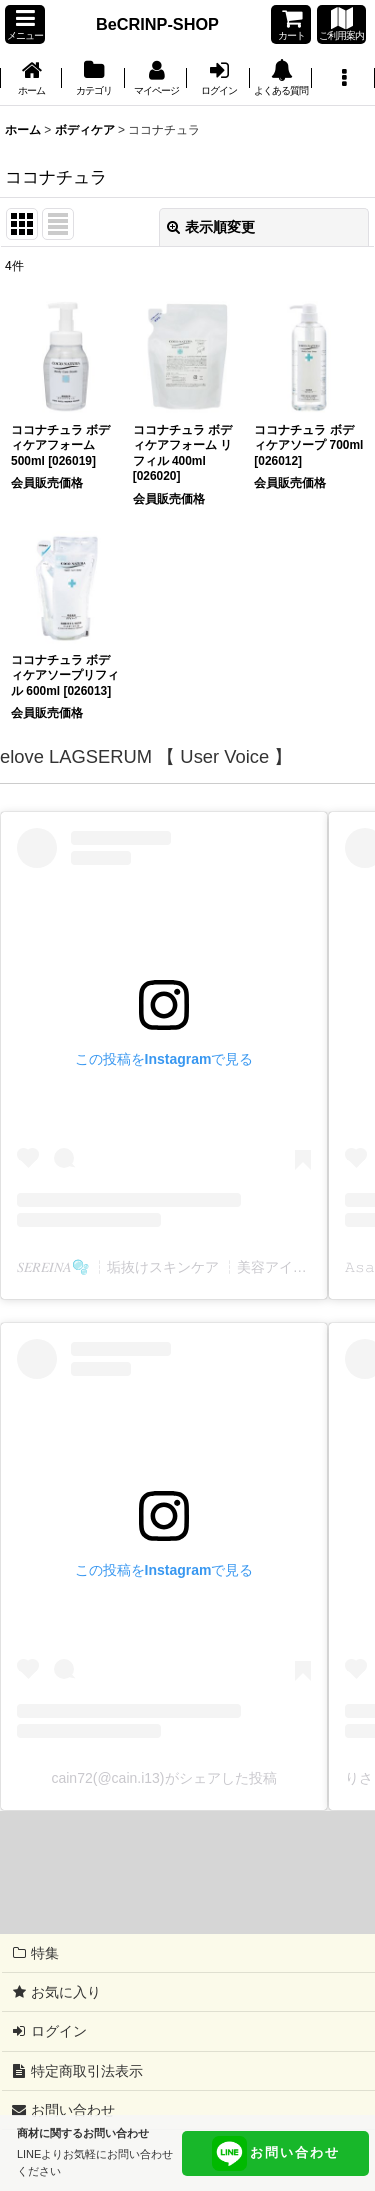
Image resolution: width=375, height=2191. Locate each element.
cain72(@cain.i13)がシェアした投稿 (163, 1778)
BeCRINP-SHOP (157, 24)
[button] (25, 24)
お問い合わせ (276, 2153)
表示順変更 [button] (211, 227)
